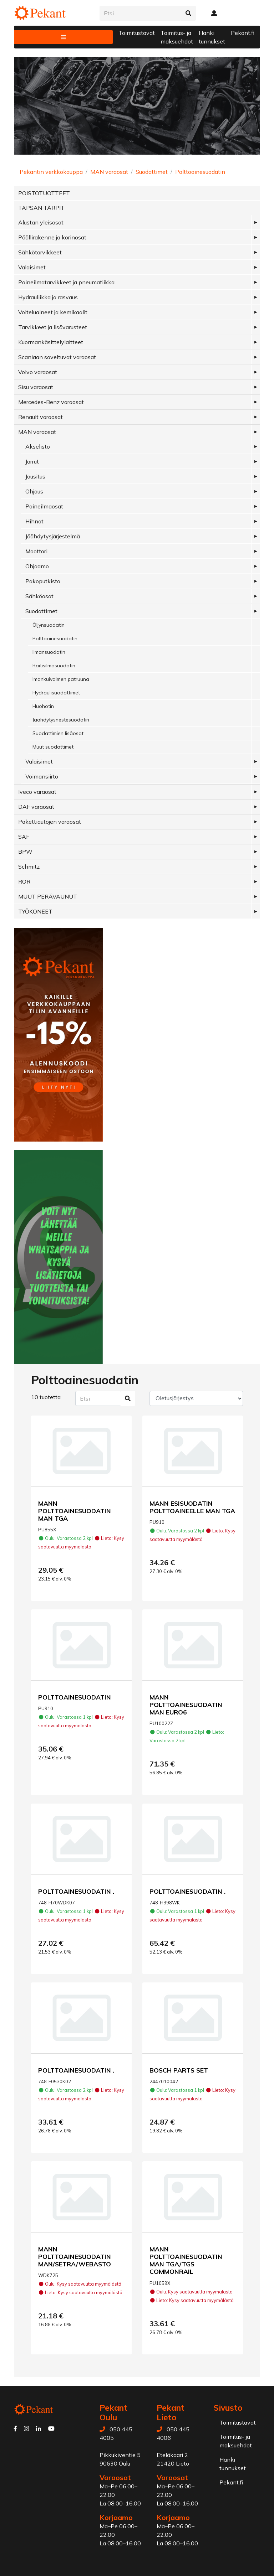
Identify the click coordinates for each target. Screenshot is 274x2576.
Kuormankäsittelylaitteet (50, 342)
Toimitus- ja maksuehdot (177, 37)
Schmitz (29, 866)
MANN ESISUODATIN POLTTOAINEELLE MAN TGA (192, 1507)
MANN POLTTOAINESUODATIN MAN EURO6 (185, 1704)
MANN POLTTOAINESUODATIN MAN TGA (74, 1510)
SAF (23, 836)
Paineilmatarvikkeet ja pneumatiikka (66, 282)
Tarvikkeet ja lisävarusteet (52, 327)
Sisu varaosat (35, 386)
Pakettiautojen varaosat (49, 821)
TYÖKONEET (35, 911)
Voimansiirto (41, 776)
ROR (24, 881)
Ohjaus (34, 491)
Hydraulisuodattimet (56, 692)
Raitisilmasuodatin (53, 665)
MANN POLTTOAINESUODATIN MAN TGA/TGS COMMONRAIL (185, 2260)
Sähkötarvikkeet (40, 252)
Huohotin (43, 706)
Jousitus (35, 476)
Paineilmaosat (44, 506)
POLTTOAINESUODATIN (74, 1697)
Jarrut (32, 461)
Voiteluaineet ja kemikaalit (52, 312)
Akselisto (37, 446)
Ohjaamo (37, 566)
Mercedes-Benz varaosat (51, 401)
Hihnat (34, 521)
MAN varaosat (109, 171)
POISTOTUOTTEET (44, 193)
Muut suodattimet (52, 747)
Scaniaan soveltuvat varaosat (57, 357)
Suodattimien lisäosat (57, 733)
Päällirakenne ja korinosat (52, 237)
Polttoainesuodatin (200, 171)
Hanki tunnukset (212, 37)
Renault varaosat (40, 416)
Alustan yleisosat (41, 222)
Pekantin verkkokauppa (51, 171)
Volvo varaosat (37, 372)
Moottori (36, 551)
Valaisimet (32, 267)
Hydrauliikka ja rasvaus (48, 297)
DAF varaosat (36, 806)
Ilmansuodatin (48, 652)
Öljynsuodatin (48, 625)
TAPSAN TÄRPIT (41, 207)
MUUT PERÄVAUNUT (47, 896)
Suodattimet (152, 171)
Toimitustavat (136, 32)
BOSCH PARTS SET (178, 2070)
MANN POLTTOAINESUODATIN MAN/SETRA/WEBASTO (74, 2256)
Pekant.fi (242, 32)
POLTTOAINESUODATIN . (76, 1891)
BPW (25, 851)
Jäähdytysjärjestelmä (52, 536)
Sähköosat (39, 596)
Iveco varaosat (37, 791)
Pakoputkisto (42, 581)
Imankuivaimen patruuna (60, 679)
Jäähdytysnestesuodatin (60, 720)
